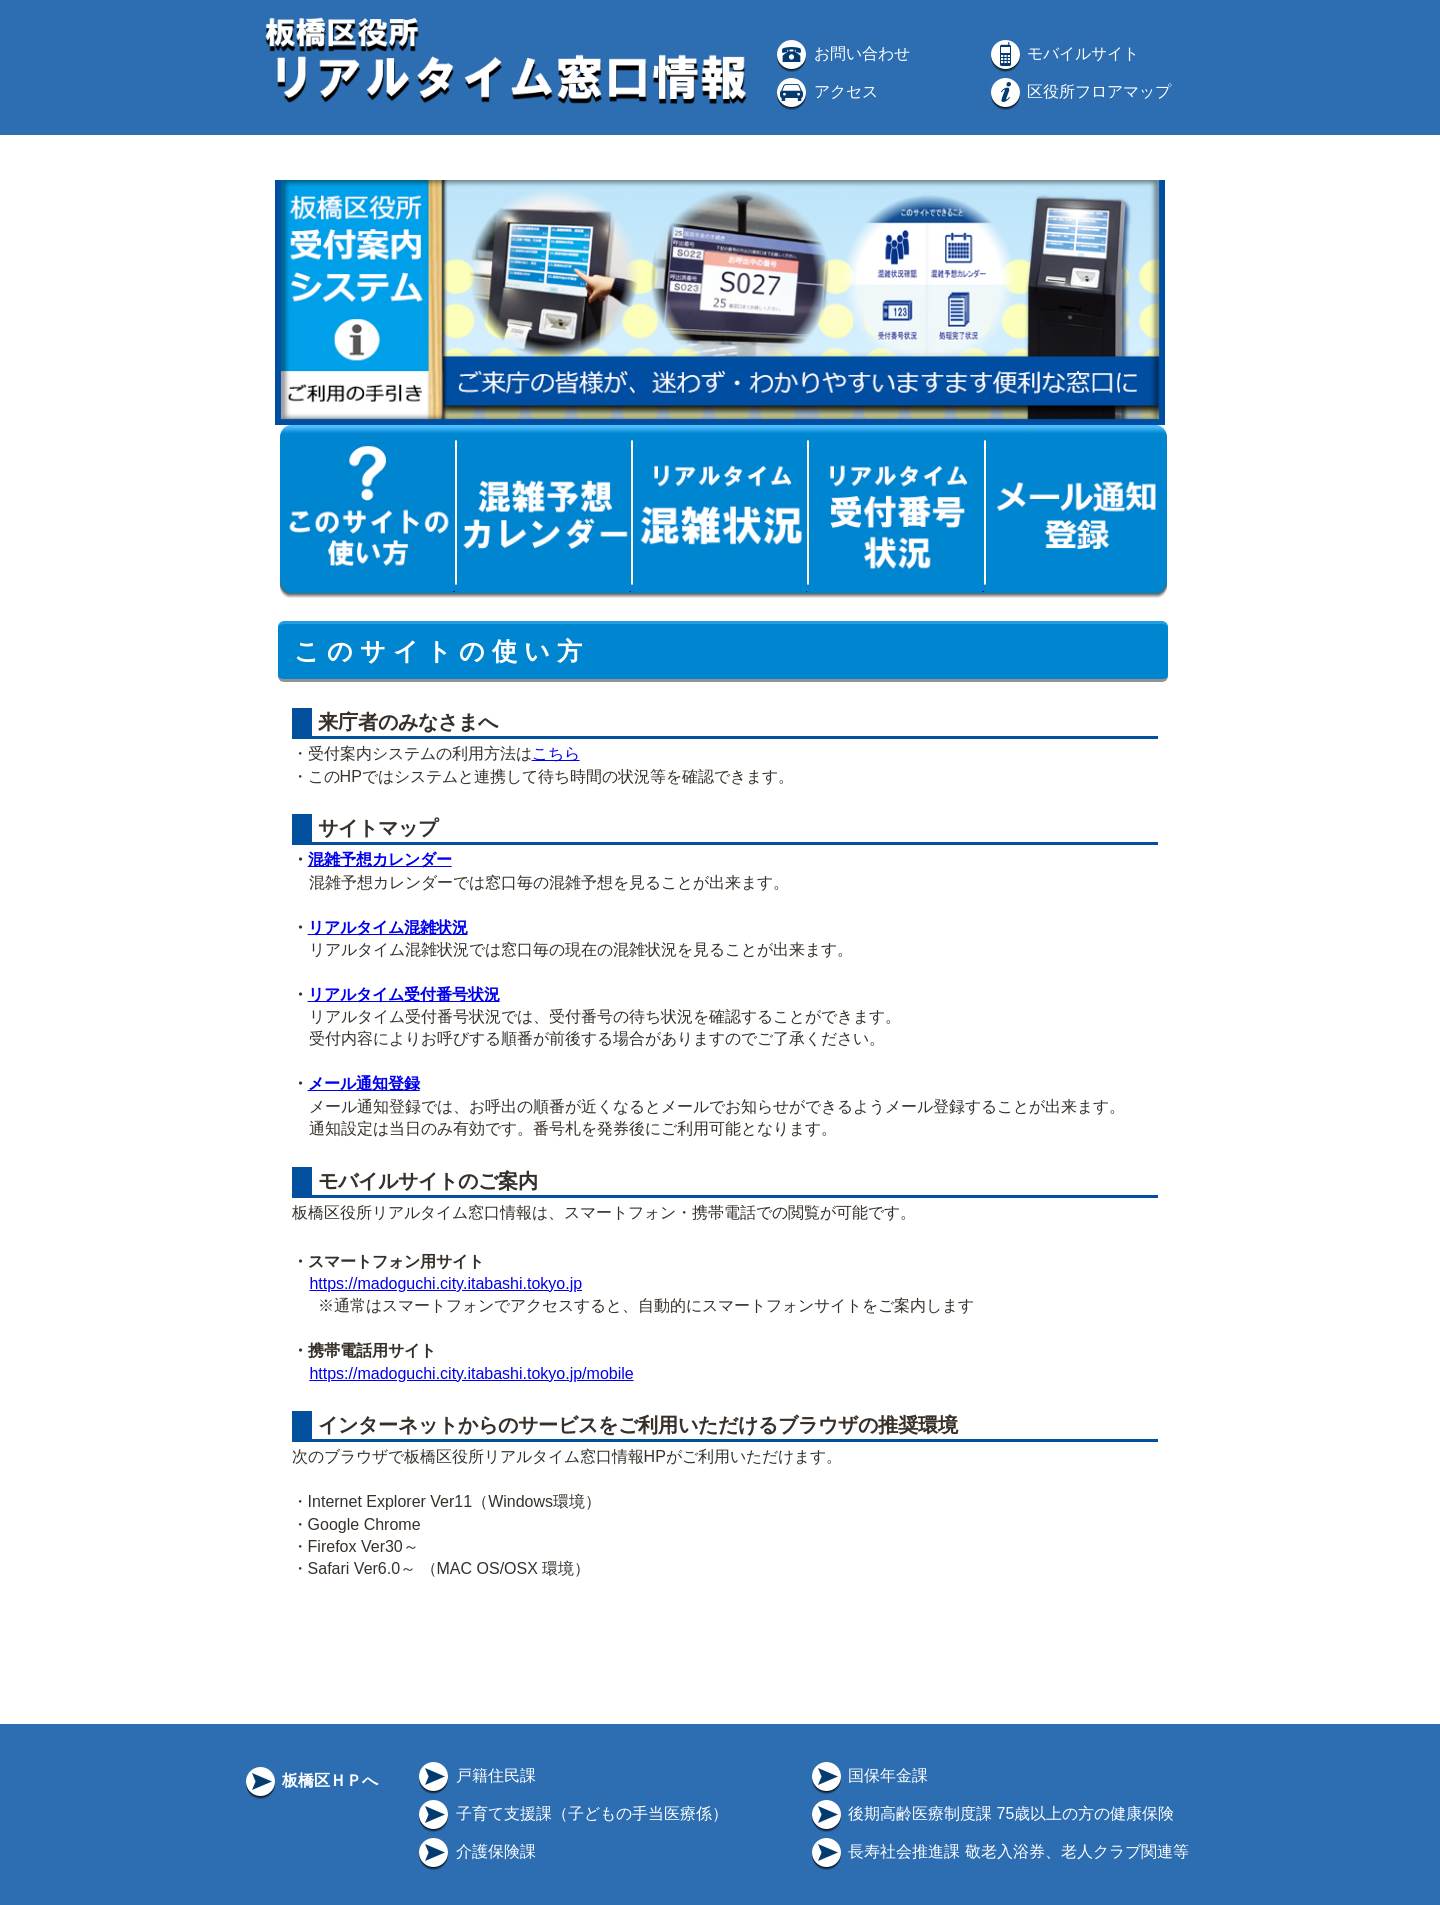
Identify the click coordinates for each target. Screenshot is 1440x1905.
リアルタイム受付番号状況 (404, 994)
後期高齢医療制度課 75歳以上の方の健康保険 (991, 1813)
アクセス (825, 91)
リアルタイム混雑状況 (388, 927)
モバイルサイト (1063, 53)
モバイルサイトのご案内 (425, 1181)
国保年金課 (868, 1775)
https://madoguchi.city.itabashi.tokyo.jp (445, 1283)
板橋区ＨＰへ (310, 1780)
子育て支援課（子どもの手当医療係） (571, 1813)
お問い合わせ (841, 53)
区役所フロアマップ (1079, 91)
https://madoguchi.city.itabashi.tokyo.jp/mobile (471, 1373)
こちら (556, 753)
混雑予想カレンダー (380, 859)
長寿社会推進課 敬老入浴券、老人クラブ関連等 (998, 1851)
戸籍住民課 (475, 1775)
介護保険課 (475, 1851)
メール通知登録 (364, 1083)
